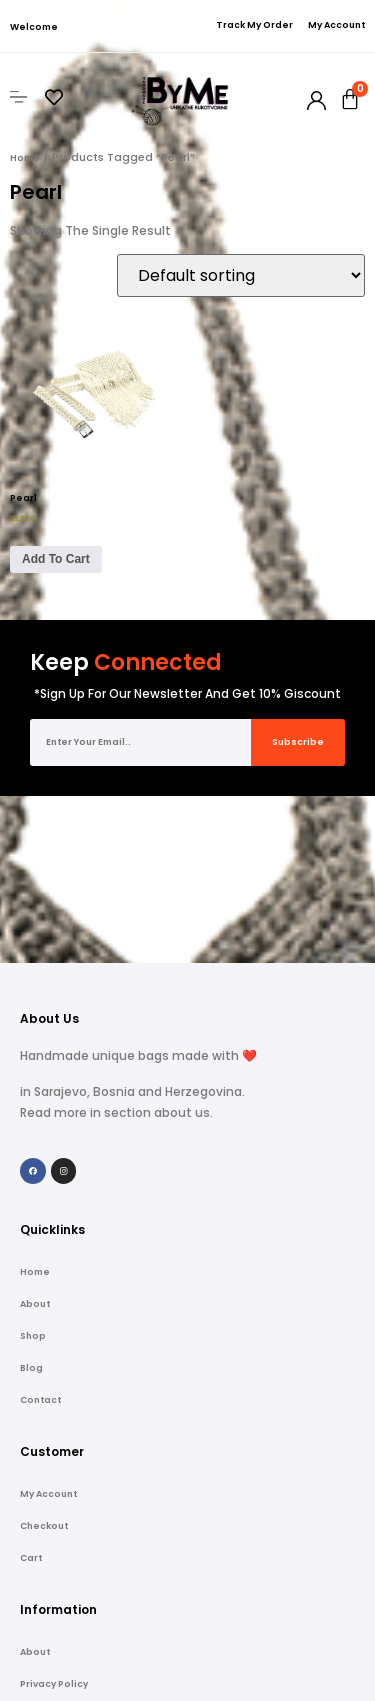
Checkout (44, 1360)
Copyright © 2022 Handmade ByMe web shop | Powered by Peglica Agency (188, 1695)
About (35, 1138)
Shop (33, 1170)
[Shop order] (241, 275)
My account (48, 1328)
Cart (31, 1392)
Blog (31, 1202)
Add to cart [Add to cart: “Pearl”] (56, 559)
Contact (40, 1234)
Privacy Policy (54, 1518)
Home (25, 158)
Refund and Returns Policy (85, 1550)
